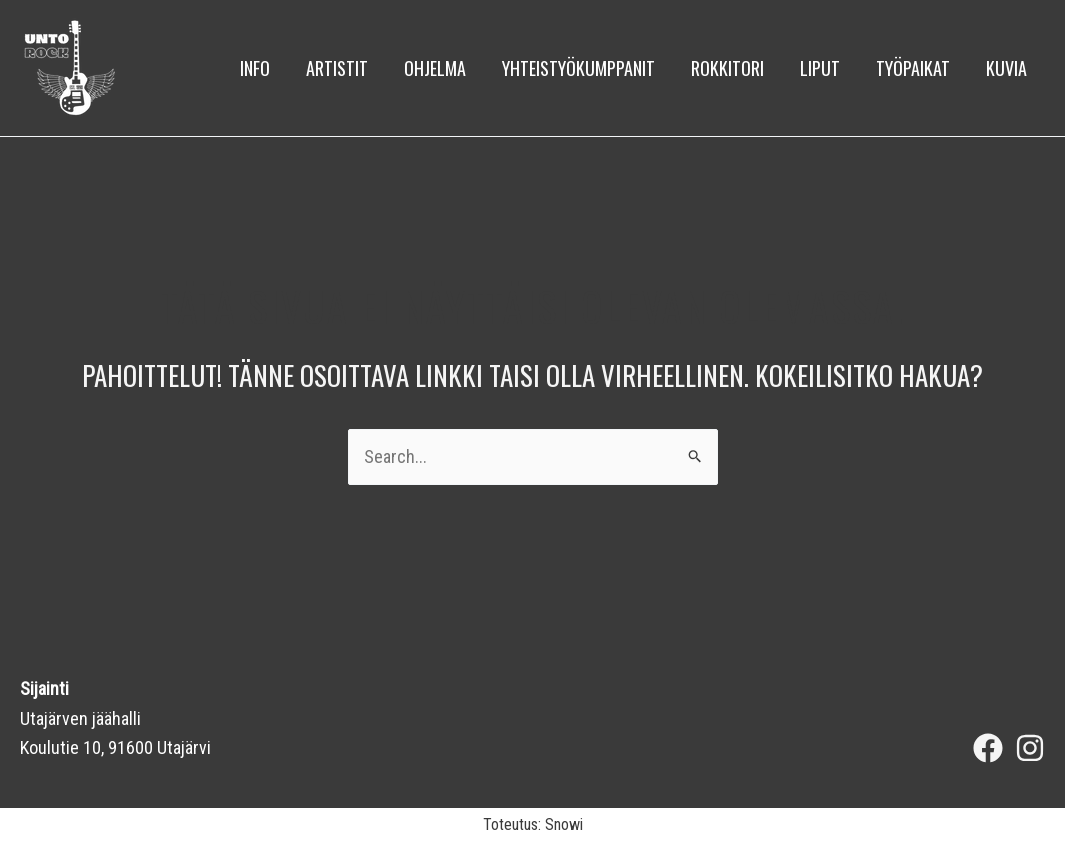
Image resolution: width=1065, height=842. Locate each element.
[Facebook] (988, 748)
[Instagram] (1030, 748)
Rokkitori (727, 68)
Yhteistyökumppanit (578, 68)
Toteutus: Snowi (533, 824)
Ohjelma (435, 68)
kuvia (1006, 68)
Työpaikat (913, 68)
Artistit (337, 68)
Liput (820, 68)
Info (255, 68)
